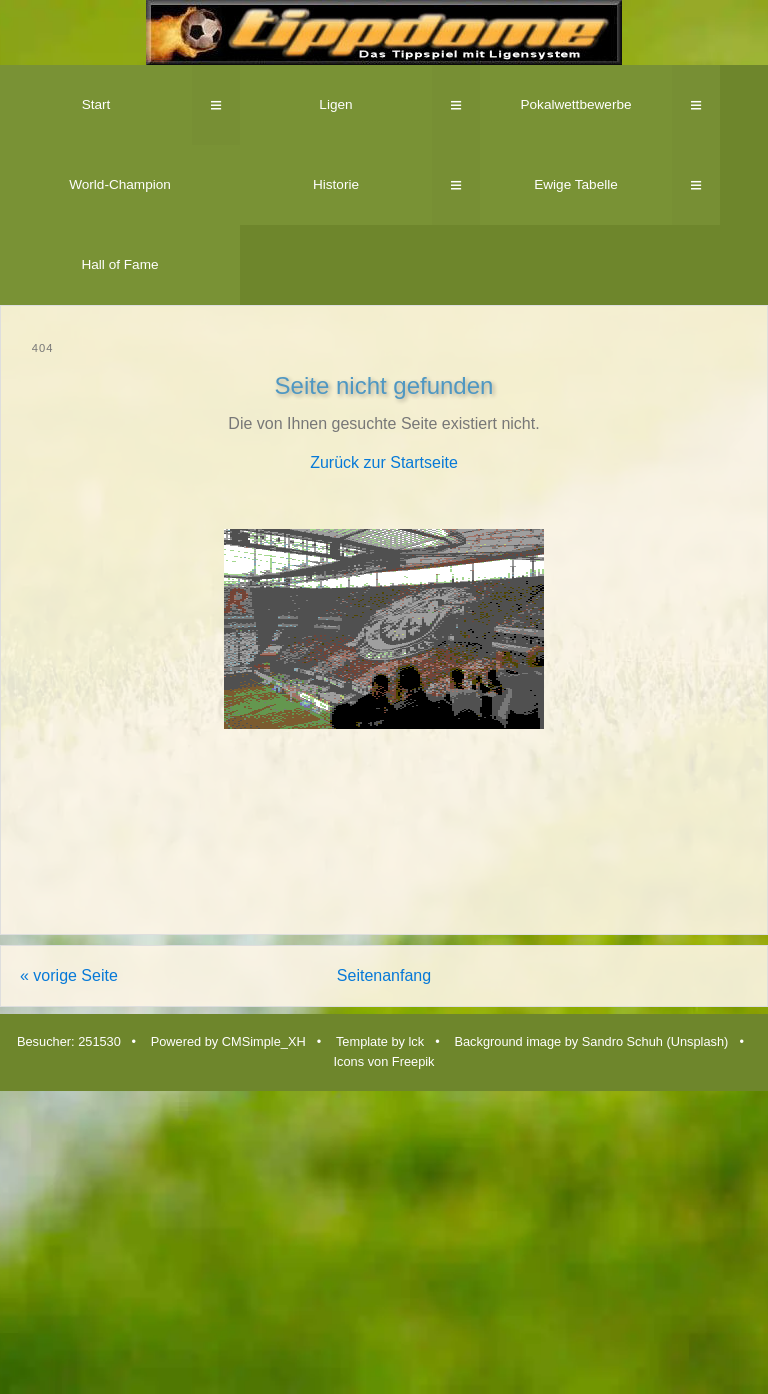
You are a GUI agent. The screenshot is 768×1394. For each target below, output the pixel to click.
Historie (336, 184)
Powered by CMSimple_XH (228, 1041)
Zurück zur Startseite (384, 462)
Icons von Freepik (383, 1061)
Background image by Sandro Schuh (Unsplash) (591, 1041)
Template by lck (380, 1041)
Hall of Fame (119, 264)
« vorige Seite (69, 975)
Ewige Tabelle (576, 184)
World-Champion (120, 184)
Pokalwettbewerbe (575, 104)
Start (96, 104)
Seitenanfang (384, 975)
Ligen (335, 104)
